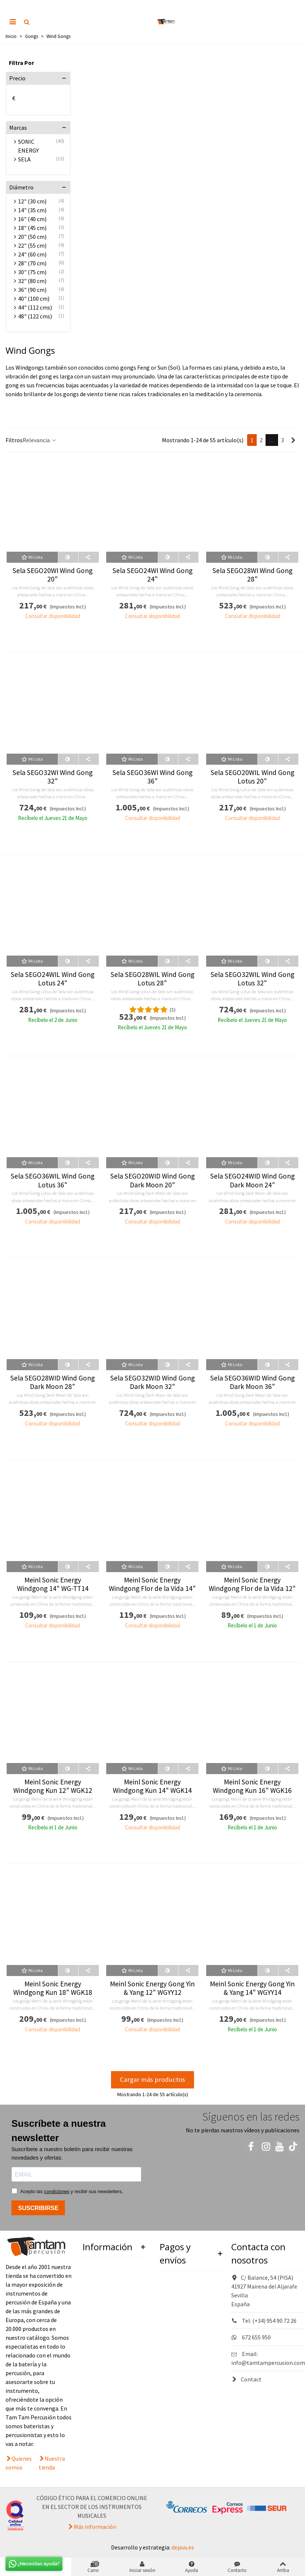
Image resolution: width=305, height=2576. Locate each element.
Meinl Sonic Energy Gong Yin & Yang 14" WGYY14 (252, 1988)
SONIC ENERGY (28, 146)
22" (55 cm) (32, 245)
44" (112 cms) (35, 307)
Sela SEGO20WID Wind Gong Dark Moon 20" (152, 1180)
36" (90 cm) (32, 289)
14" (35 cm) (32, 210)
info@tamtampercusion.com (268, 2362)
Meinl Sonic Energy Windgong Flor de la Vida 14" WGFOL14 (152, 1588)
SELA (24, 159)
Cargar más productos (152, 2079)
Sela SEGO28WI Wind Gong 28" (252, 574)
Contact (246, 2379)
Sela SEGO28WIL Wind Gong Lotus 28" (152, 978)
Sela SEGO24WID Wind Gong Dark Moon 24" (252, 1180)
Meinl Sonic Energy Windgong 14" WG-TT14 (53, 1584)
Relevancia (39, 440)
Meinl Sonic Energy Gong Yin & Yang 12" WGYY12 (152, 1988)
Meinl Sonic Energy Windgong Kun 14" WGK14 (152, 1786)
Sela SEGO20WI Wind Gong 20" (53, 574)
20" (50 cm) (32, 236)
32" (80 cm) (32, 281)
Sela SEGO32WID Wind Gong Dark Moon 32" (152, 1382)
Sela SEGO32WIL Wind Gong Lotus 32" (252, 978)
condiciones (56, 2191)
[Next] (293, 440)
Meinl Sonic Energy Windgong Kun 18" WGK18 (52, 1988)
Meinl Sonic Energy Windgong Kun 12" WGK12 (52, 1786)
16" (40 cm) (32, 219)
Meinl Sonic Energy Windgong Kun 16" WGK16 (252, 1786)
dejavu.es (182, 2547)
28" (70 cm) (32, 263)
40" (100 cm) (33, 298)
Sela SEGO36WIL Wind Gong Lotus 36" (52, 1180)
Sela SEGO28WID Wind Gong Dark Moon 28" (52, 1382)
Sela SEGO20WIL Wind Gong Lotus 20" (252, 776)
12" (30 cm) (32, 201)
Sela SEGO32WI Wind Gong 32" (53, 776)
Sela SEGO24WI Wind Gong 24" (152, 574)
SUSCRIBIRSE (38, 2208)
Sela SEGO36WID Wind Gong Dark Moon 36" (252, 1382)
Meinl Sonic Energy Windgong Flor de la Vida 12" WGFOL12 (252, 1588)
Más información (95, 2526)
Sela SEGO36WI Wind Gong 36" (152, 776)
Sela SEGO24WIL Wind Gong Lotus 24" (52, 978)
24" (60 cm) (32, 254)
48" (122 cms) (35, 316)
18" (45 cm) (32, 227)
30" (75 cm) (32, 272)
